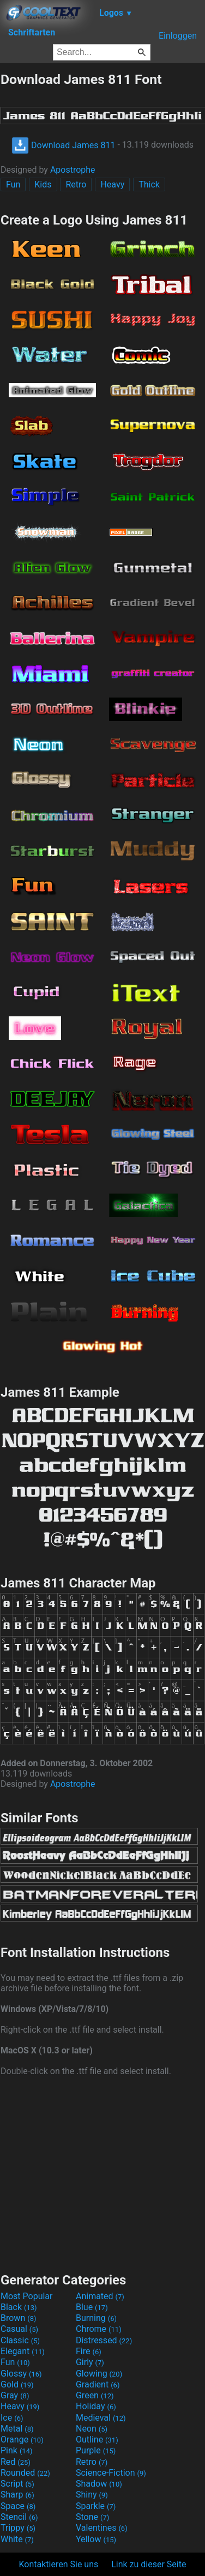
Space (18, 2506)
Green (95, 2395)
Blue (92, 2307)
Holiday (96, 2406)
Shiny (92, 2494)
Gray (15, 2395)
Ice (12, 2418)
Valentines (102, 2528)
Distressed (104, 2340)
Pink (17, 2450)
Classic (20, 2340)
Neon (91, 2428)
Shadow (99, 2483)
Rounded (25, 2473)
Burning (96, 2318)
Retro (75, 184)
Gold (17, 2384)
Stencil (19, 2517)
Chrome (99, 2329)
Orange (22, 2439)
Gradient (97, 2384)
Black (19, 2307)
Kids (42, 184)
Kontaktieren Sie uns (59, 2564)
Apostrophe (72, 170)
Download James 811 (63, 145)
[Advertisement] (102, 2173)
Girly (90, 2362)
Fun (13, 184)
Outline (97, 2439)
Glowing (99, 2373)
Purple (96, 2450)
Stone (92, 2517)
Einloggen (178, 36)
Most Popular (27, 2296)
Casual (19, 2329)
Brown (18, 2318)
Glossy (21, 2373)
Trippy (18, 2528)
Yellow (96, 2539)
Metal (17, 2428)
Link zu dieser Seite (148, 2564)
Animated (100, 2296)
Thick (149, 184)
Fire (88, 2351)
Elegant (23, 2351)
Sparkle (96, 2506)
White (17, 2539)
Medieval (101, 2418)
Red (16, 2462)
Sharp (17, 2494)
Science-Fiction (111, 2473)
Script (17, 2483)
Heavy (112, 184)
